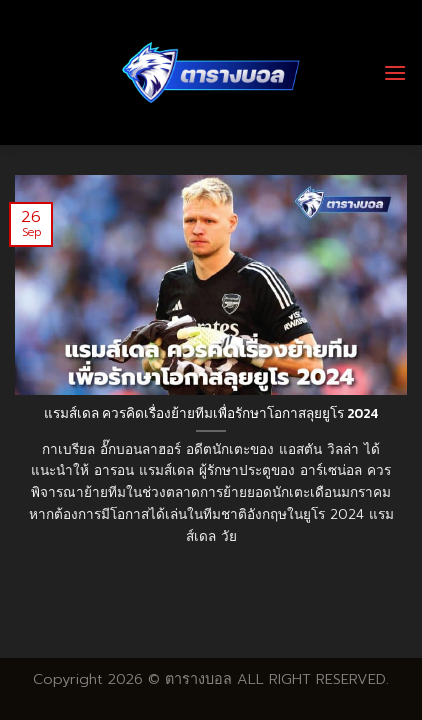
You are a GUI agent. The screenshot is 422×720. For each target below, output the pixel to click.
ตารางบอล (198, 679)
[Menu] (395, 72)
